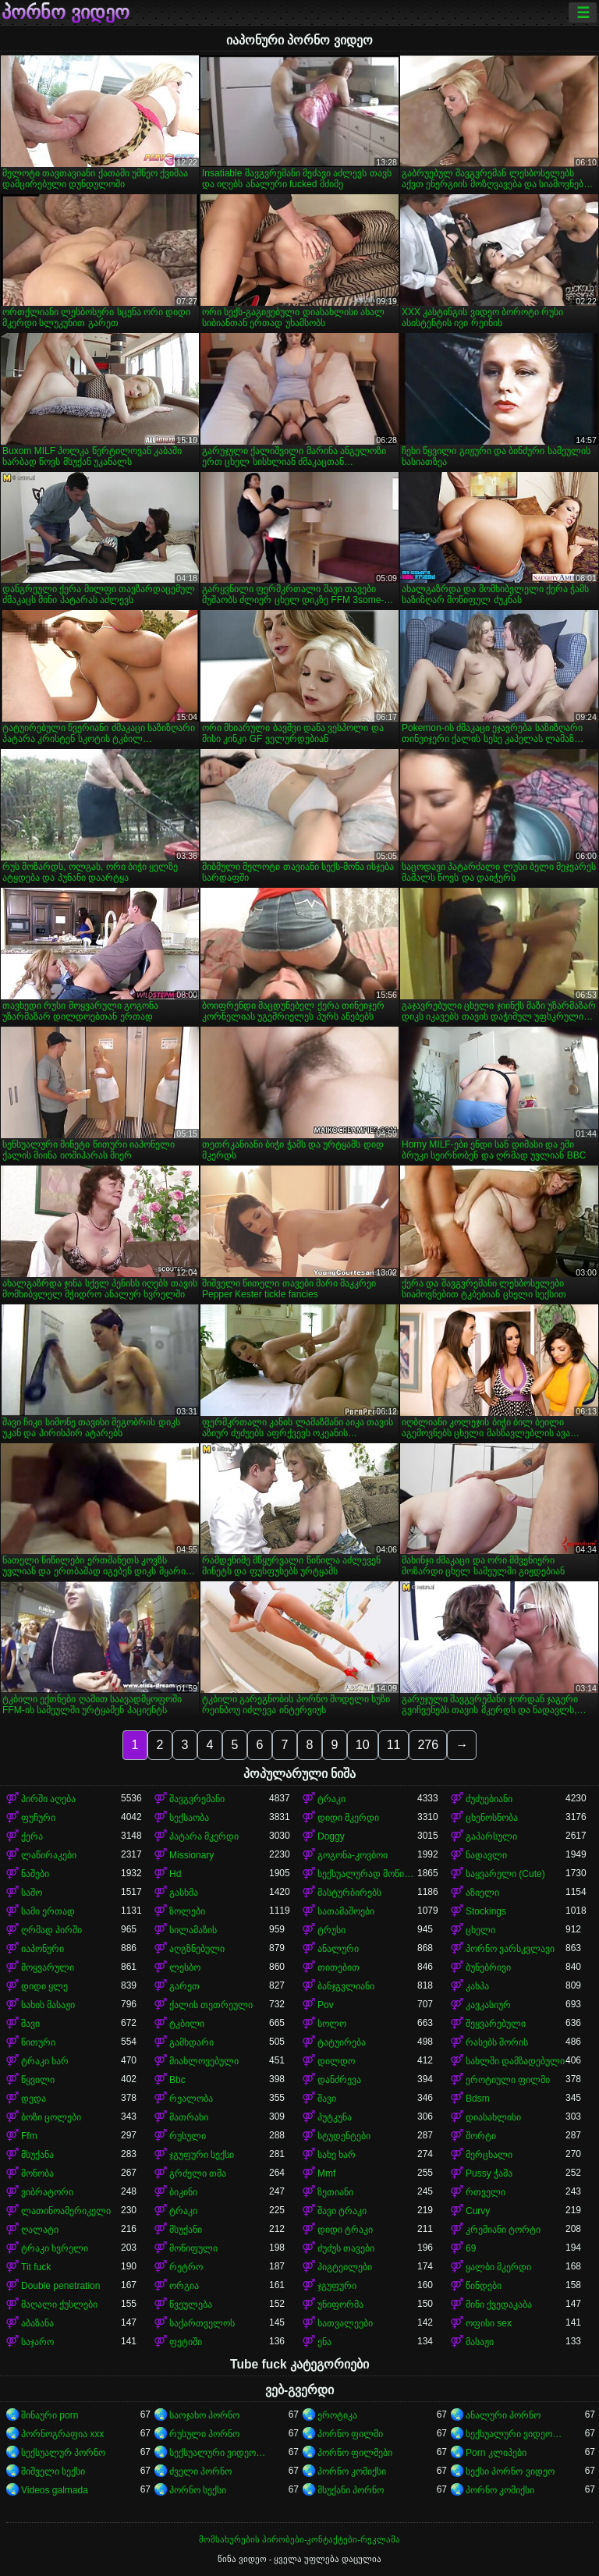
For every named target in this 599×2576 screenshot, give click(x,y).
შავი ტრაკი (342, 2210)
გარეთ (184, 1986)
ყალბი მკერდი (498, 2267)
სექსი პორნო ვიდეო (510, 2471)
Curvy (478, 2210)
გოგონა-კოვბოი (352, 1855)
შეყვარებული (496, 2023)
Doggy (331, 1836)
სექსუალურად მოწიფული (367, 1873)
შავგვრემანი (197, 1799)
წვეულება (190, 2304)
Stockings (486, 1911)
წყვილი (38, 2079)
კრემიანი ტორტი (503, 2229)
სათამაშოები (345, 1911)
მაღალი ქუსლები (59, 2304)
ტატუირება (341, 2042)
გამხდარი (191, 2042)
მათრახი (188, 2117)
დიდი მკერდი (348, 1817)
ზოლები (187, 1911)
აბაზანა (37, 2323)
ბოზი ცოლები (51, 2117)
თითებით (338, 1967)
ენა (324, 2341)
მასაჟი (480, 2341)
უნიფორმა (340, 2304)
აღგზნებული (197, 1948)
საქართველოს (202, 2323)
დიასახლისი (493, 2117)
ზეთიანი (335, 2192)
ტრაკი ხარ (45, 2061)
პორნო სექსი (197, 2490)
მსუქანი (185, 2229)
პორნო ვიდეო (65, 12)
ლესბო (184, 1967)
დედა (33, 2098)
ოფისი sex (489, 2323)
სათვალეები (345, 2323)
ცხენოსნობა (492, 1817)
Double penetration (60, 2285)
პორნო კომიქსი (351, 2471)
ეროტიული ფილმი (508, 2079)
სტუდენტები (343, 2136)
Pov (325, 2004)
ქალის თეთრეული (211, 2004)
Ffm (29, 2136)
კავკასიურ (488, 2004)
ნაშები (35, 1873)
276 (427, 1744)
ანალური (338, 1948)
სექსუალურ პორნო (63, 2452)
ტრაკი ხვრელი (54, 2248)
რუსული (187, 2136)
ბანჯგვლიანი (345, 1986)
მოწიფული (193, 2248)
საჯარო (37, 2341)
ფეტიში (185, 2341)
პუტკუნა (334, 2117)
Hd (175, 1873)
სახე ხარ (336, 2154)
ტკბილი (186, 2023)
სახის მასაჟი (48, 2004)
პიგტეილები (344, 2267)
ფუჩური (38, 1817)
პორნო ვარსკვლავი (510, 1948)
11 (394, 1744)
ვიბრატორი (47, 2192)
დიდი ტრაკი (345, 2229)
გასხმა (183, 1892)
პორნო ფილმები (354, 2452)
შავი (30, 2023)
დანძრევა (339, 2079)
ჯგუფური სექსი (201, 2154)
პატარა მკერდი (204, 1836)
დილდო (336, 2061)
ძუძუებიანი (489, 1799)
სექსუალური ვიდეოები (515, 2434)
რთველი (485, 2192)
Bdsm (478, 2098)
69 (471, 2248)
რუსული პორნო (204, 2434)
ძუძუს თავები (345, 2248)
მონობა (37, 2173)
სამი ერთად (48, 1911)
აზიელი (482, 1892)
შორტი (481, 2136)
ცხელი (480, 1930)
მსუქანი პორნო (350, 2490)
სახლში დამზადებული (515, 2061)
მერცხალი (489, 2154)
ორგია (184, 2285)
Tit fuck (36, 2267)
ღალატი (39, 2229)
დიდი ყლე (44, 1986)
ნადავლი (486, 1855)
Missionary (191, 1855)
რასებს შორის (497, 2042)
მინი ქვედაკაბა (499, 2304)
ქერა (32, 1836)
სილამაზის (193, 1930)
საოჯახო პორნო (204, 2415)
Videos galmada (54, 2490)
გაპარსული (491, 1836)
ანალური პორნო (503, 2415)
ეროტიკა (337, 2415)
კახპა (477, 1986)
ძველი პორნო (200, 2471)
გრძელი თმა (197, 2173)
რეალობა (191, 2098)
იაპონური (42, 1948)
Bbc (177, 2079)
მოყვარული (47, 1967)
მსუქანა (37, 2154)
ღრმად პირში (51, 1930)
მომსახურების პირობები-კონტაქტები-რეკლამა (299, 2539)
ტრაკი (331, 1799)
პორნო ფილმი (350, 2434)
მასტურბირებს (349, 1892)
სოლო (331, 2023)
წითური (38, 2042)
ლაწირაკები (48, 1855)
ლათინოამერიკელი (66, 2210)
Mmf (326, 2173)
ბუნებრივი (488, 1967)
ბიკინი (183, 2192)
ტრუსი (331, 1930)
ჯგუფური (336, 2285)
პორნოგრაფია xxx (62, 2434)
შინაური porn (49, 2415)
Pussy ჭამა (489, 2173)
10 (363, 1744)
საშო (31, 1892)
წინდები (484, 2285)
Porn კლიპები (496, 2452)
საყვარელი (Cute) (505, 1873)
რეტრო (186, 2267)
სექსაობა (189, 1817)
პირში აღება (48, 1799)
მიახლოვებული (204, 2061)
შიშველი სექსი (53, 2471)
